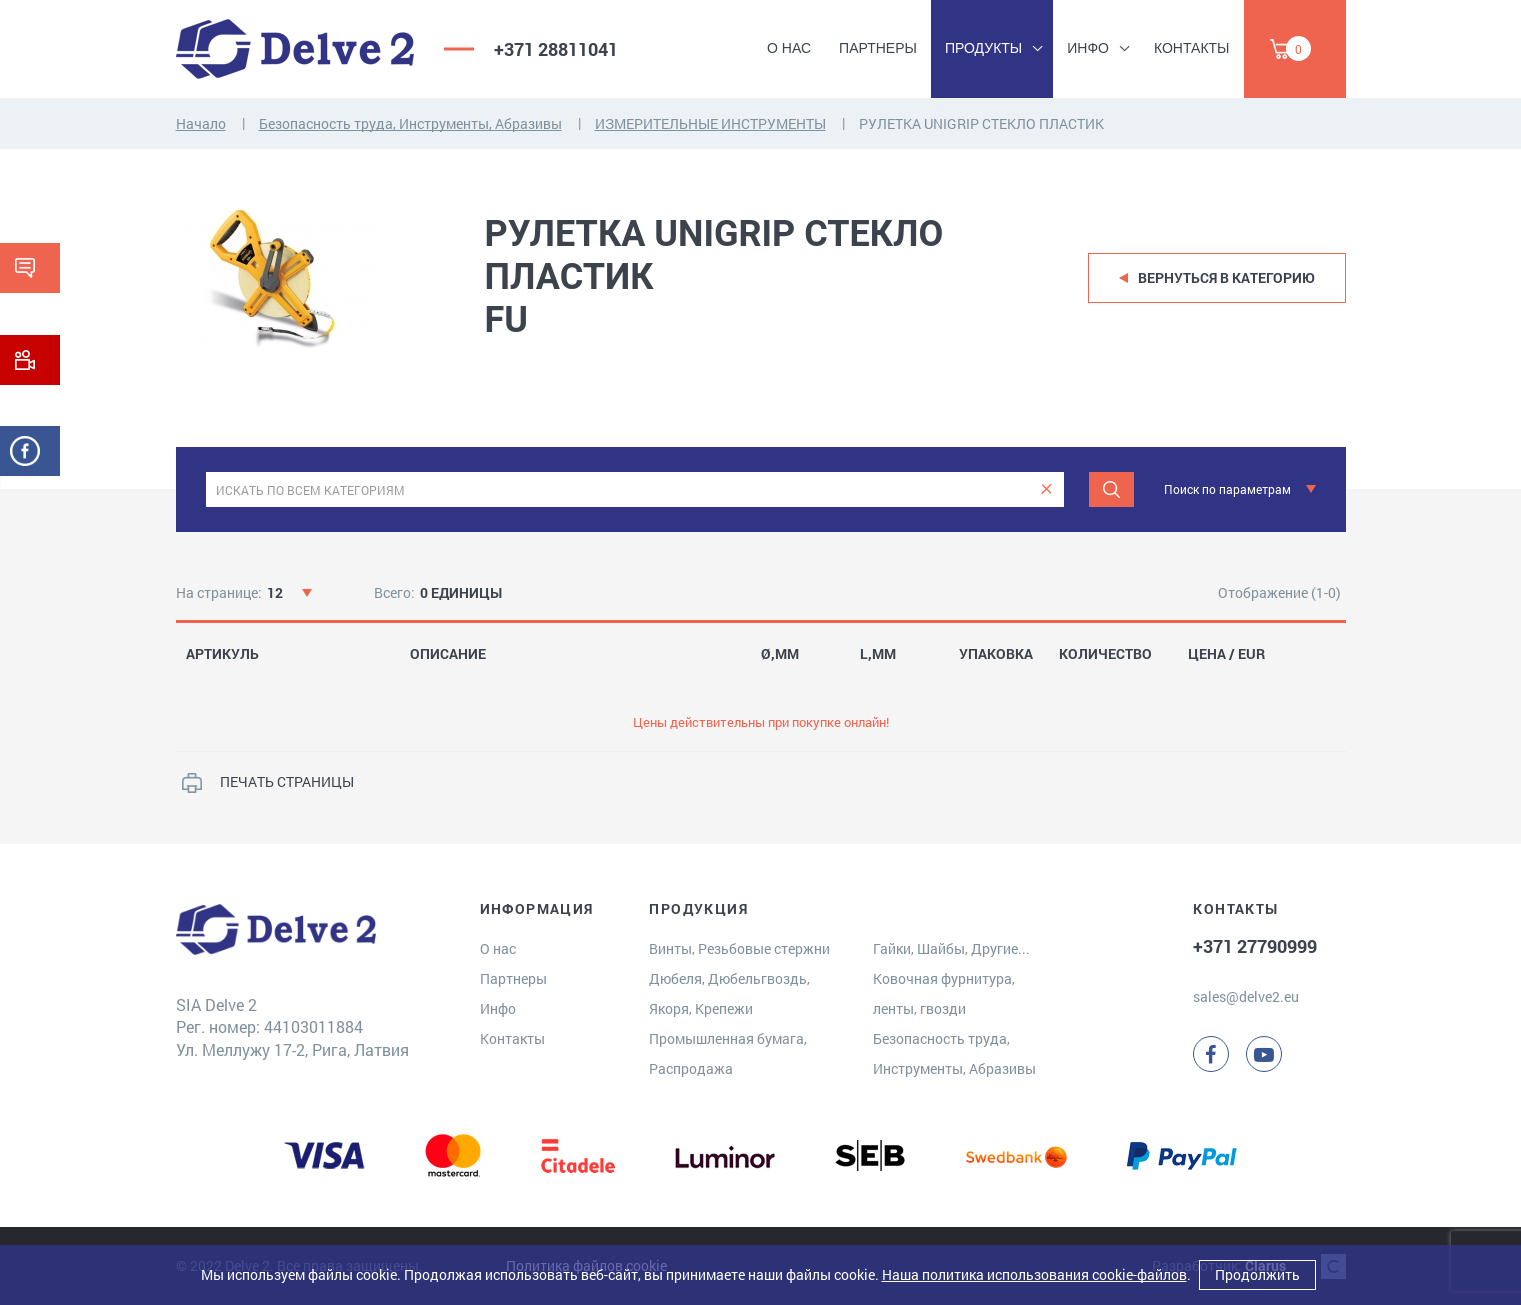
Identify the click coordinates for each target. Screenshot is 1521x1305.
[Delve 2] (295, 49)
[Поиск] (1111, 489)
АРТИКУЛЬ (222, 654)
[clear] (1046, 489)
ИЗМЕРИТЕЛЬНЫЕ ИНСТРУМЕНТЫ (710, 123)
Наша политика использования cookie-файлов (1034, 1274)
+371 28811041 (556, 49)
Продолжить (1257, 1274)
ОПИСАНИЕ (448, 654)
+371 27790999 (1255, 946)
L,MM (878, 654)
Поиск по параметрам (1227, 489)
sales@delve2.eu (1246, 996)
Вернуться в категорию (1226, 277)
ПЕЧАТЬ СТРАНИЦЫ (287, 781)
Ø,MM (780, 654)
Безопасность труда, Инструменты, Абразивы (410, 123)
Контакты (1192, 48)
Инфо (1088, 48)
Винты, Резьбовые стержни (739, 948)
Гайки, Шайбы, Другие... (951, 948)
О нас (789, 48)
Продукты (983, 48)
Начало (201, 123)
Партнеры (878, 48)
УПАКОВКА (996, 654)
